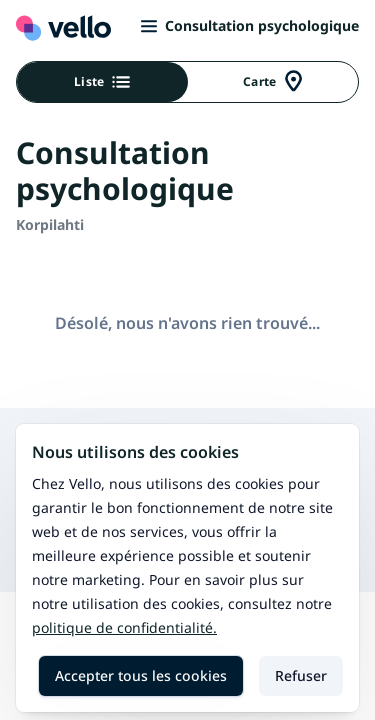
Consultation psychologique (250, 25)
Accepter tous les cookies (141, 675)
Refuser (301, 675)
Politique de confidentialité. (124, 627)
